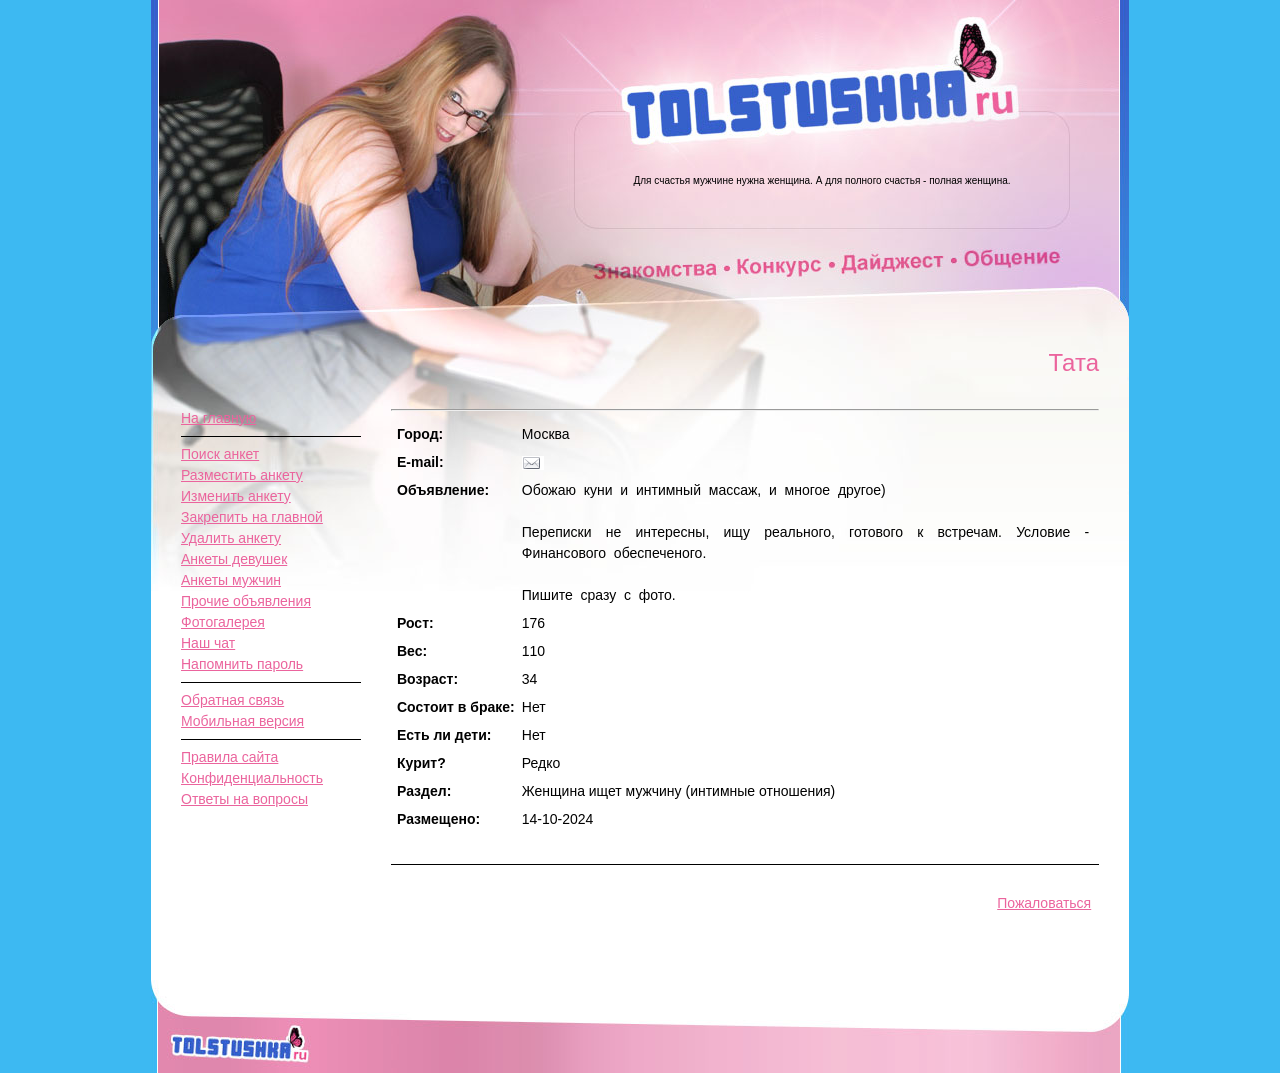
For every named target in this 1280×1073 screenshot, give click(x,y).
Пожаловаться (1044, 903)
